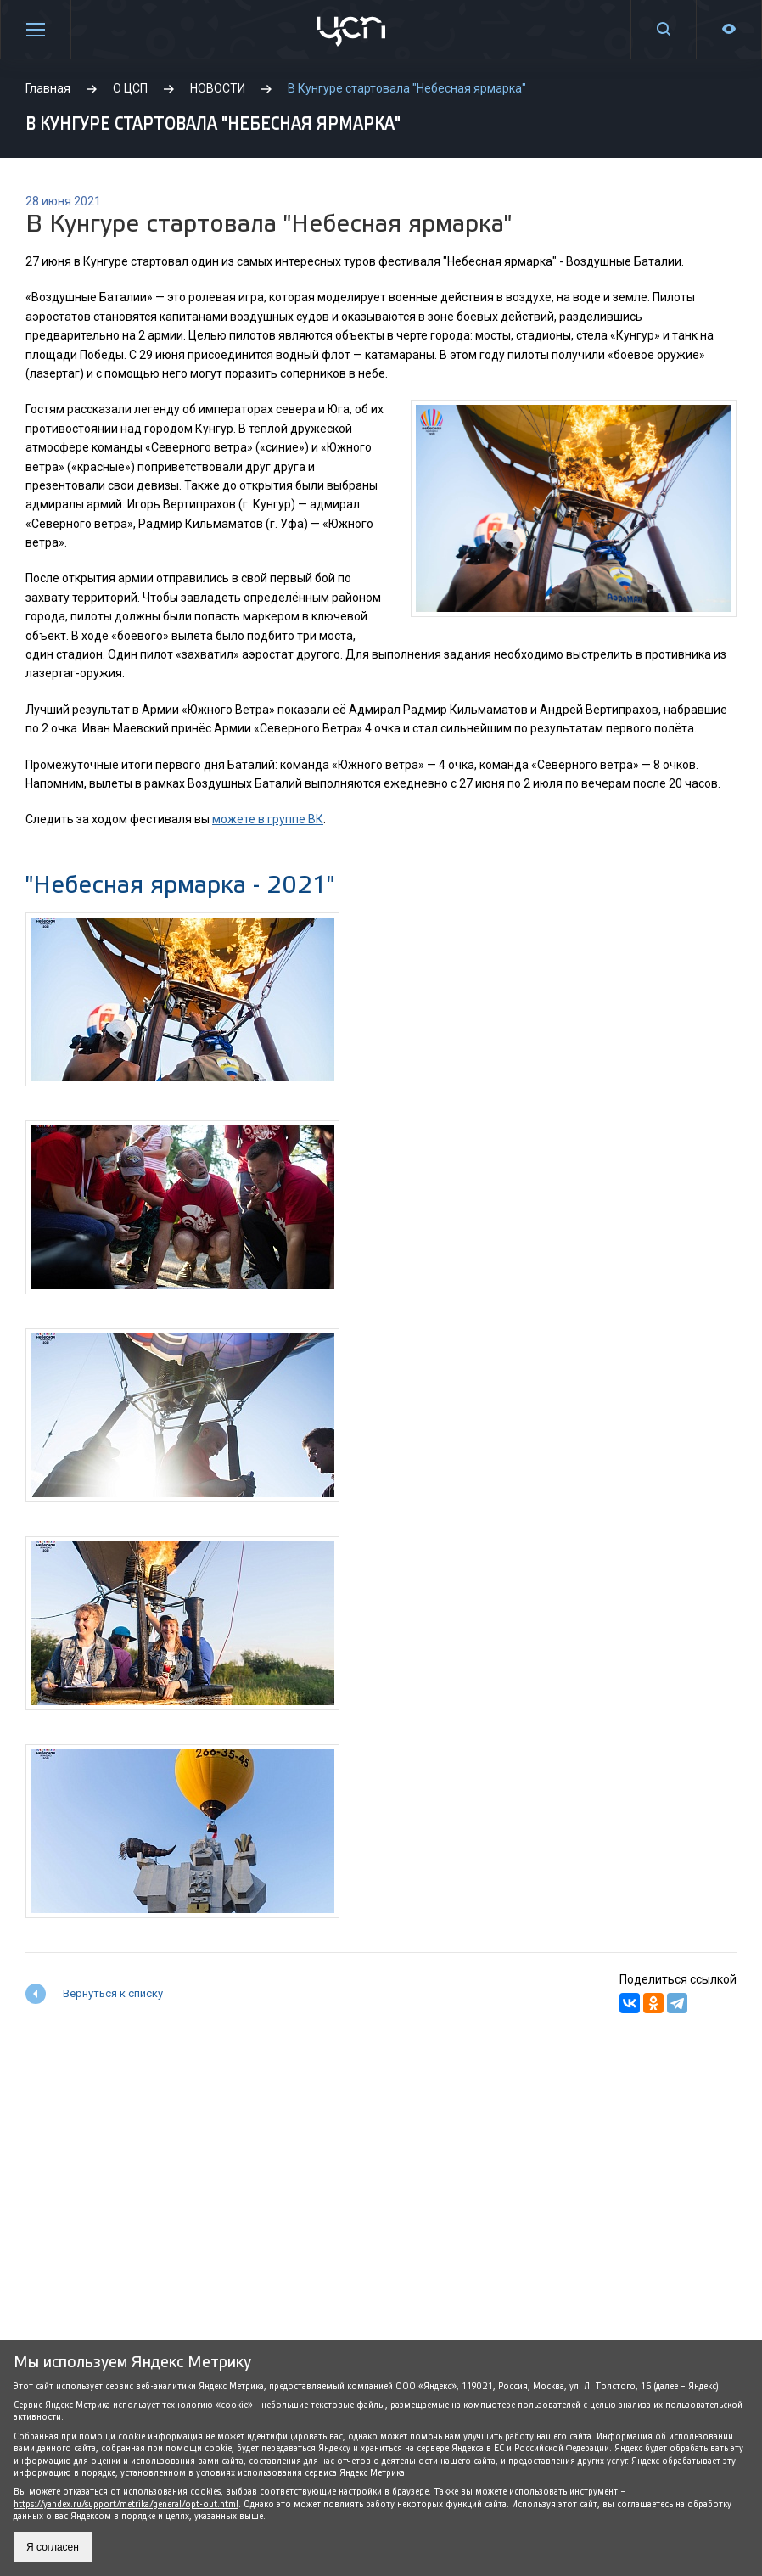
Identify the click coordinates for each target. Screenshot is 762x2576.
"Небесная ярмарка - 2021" (179, 885)
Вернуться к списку (113, 1993)
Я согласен (52, 2547)
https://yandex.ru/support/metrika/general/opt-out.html (126, 2504)
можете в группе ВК (267, 819)
